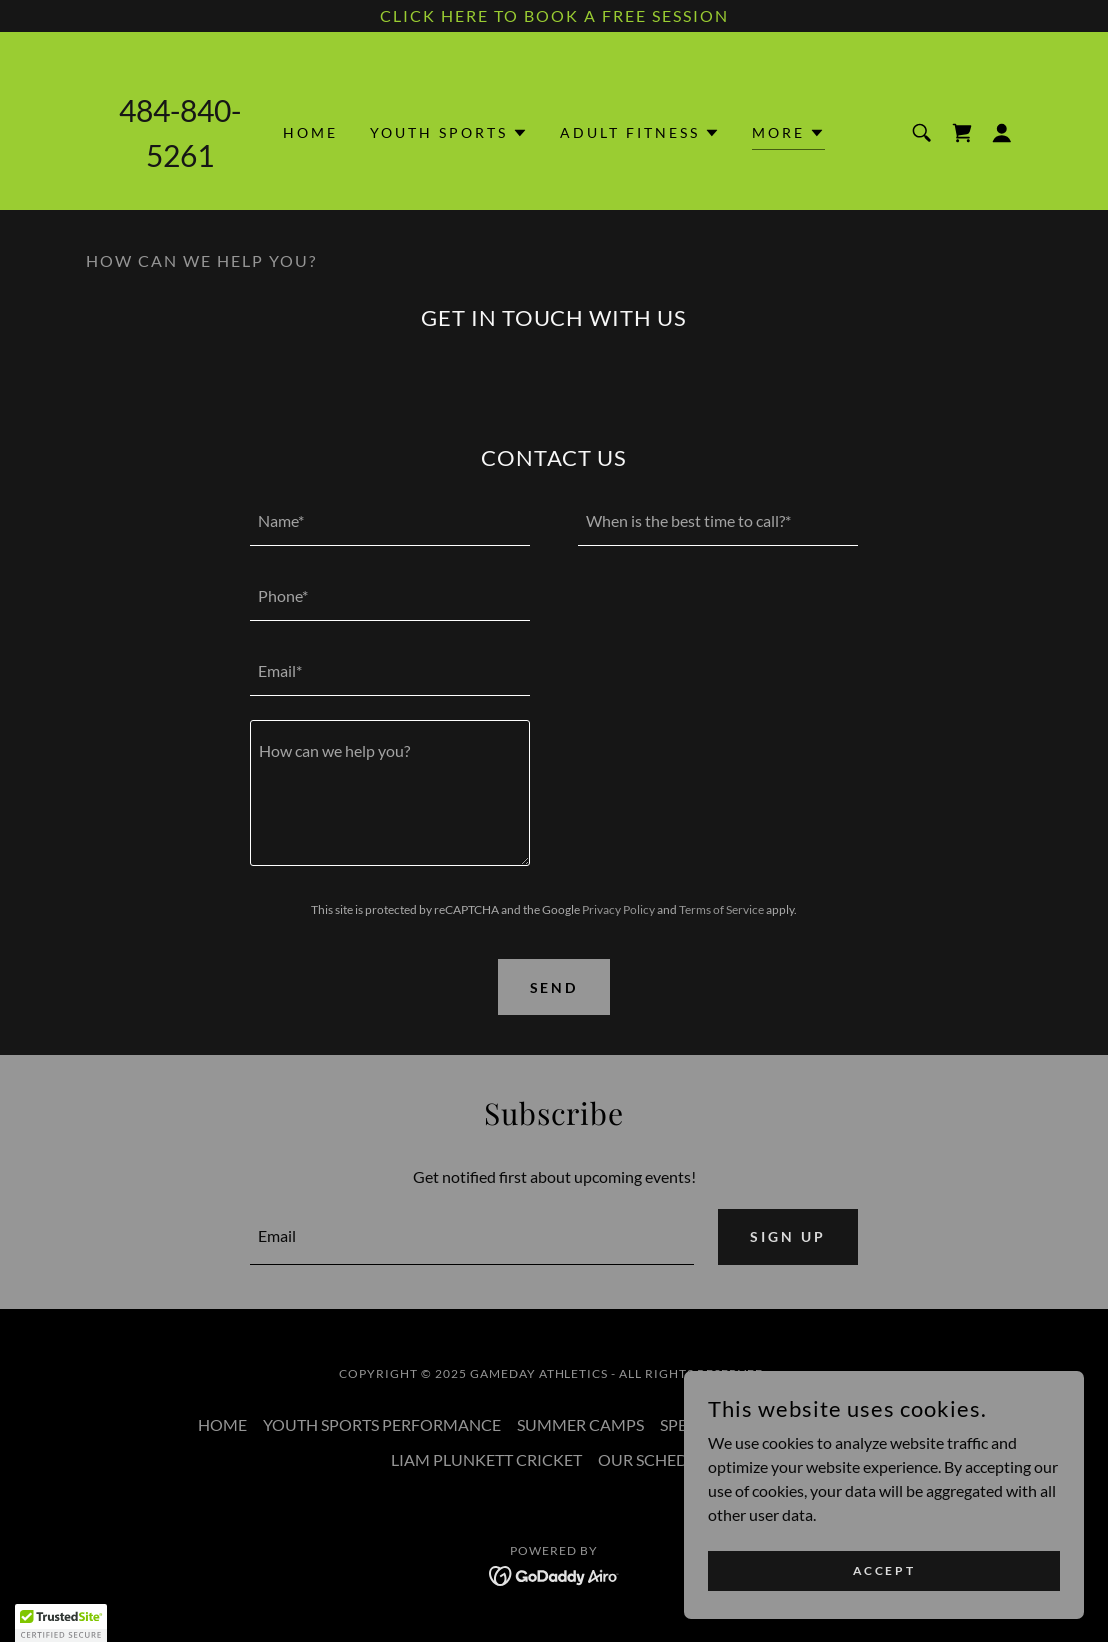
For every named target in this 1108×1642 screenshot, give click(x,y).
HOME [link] (310, 132)
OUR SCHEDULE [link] (657, 1459)
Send (554, 987)
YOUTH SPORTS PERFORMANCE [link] (382, 1424)
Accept (884, 1570)
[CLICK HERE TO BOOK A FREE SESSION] (554, 16)
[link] (962, 133)
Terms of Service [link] (721, 909)
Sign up (788, 1236)
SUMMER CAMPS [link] (580, 1424)
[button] (449, 133)
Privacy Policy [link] (618, 909)
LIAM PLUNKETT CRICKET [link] (486, 1459)
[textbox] (390, 520)
